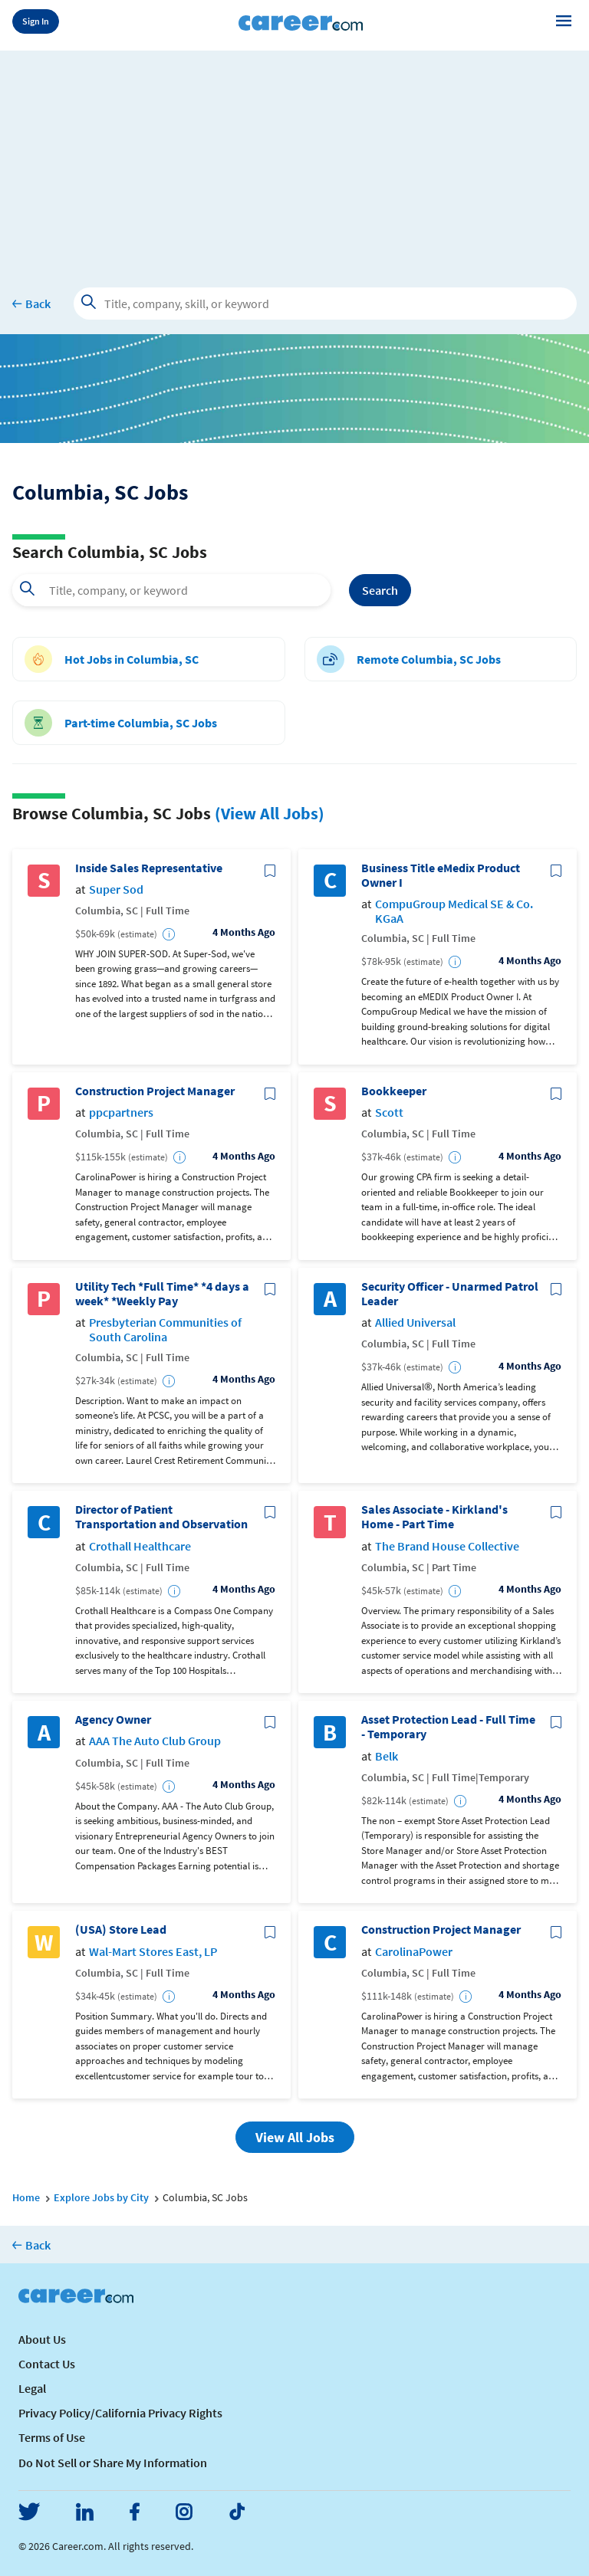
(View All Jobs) (269, 813)
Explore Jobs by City (101, 2197)
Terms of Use (51, 2437)
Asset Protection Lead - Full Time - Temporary (448, 1726)
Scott (389, 1112)
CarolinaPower (413, 1951)
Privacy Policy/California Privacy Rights (120, 2412)
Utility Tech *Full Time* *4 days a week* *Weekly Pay (162, 1293)
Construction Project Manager (155, 1091)
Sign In (35, 21)
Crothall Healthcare (140, 1546)
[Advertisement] (294, 158)
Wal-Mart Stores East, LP (153, 1951)
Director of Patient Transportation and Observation (161, 1516)
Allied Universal (415, 1322)
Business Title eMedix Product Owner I (440, 875)
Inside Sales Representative (148, 868)
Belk (386, 1756)
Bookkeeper (393, 1091)
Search (380, 590)
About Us (42, 2339)
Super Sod (116, 889)
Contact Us (46, 2363)
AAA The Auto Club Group (155, 1741)
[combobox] (171, 590)
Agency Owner (113, 1719)
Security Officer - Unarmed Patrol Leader (449, 1293)
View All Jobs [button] (294, 2137)
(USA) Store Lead (120, 1929)
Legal (32, 2388)
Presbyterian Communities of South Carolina (165, 1329)
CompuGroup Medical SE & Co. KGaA (454, 911)
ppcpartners (121, 1112)
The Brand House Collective (447, 1546)
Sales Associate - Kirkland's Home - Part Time (434, 1516)
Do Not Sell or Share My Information (112, 2462)
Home (26, 2197)
